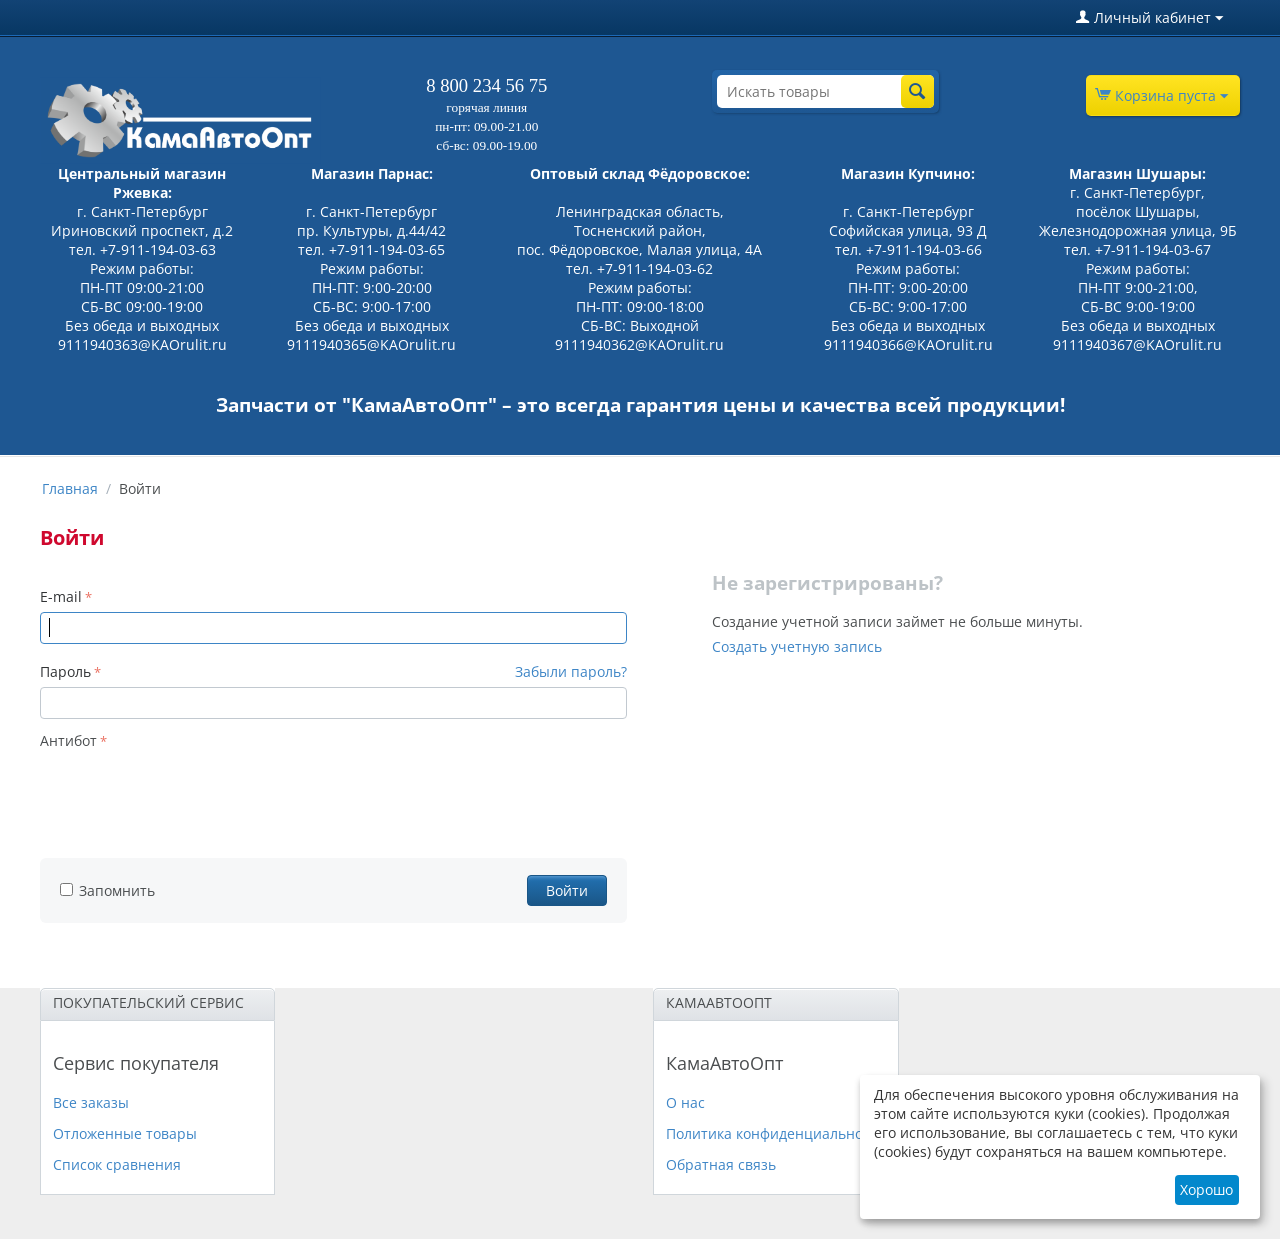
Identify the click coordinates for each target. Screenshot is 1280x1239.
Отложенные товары (125, 1133)
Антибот (68, 740)
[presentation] (192, 794)
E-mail (61, 596)
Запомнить (107, 890)
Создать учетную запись (797, 646)
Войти (567, 890)
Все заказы (91, 1102)
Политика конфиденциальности (776, 1133)
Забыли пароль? (571, 671)
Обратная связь (721, 1164)
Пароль (65, 671)
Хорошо (1206, 1189)
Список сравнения (117, 1164)
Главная (70, 488)
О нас (685, 1102)
